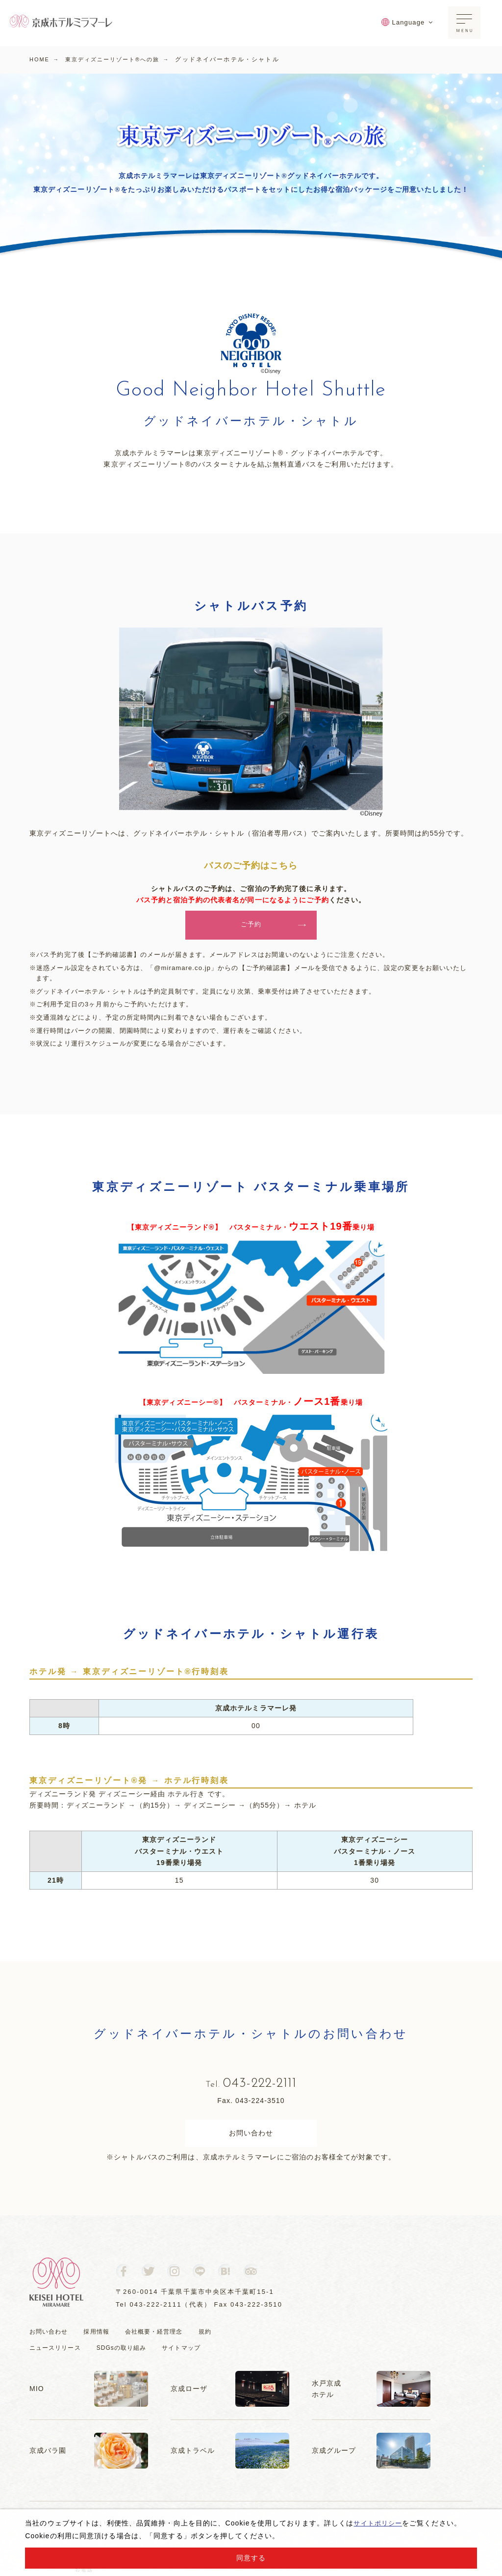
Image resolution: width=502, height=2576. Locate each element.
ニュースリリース (57, 2353)
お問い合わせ (251, 2139)
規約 (215, 2336)
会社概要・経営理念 (161, 2336)
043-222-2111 (251, 2087)
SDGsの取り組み (127, 2353)
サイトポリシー (379, 2523)
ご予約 (273, 926)
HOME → (45, 59)
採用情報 (100, 2336)
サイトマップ (191, 2353)
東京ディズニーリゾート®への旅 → (125, 59)
